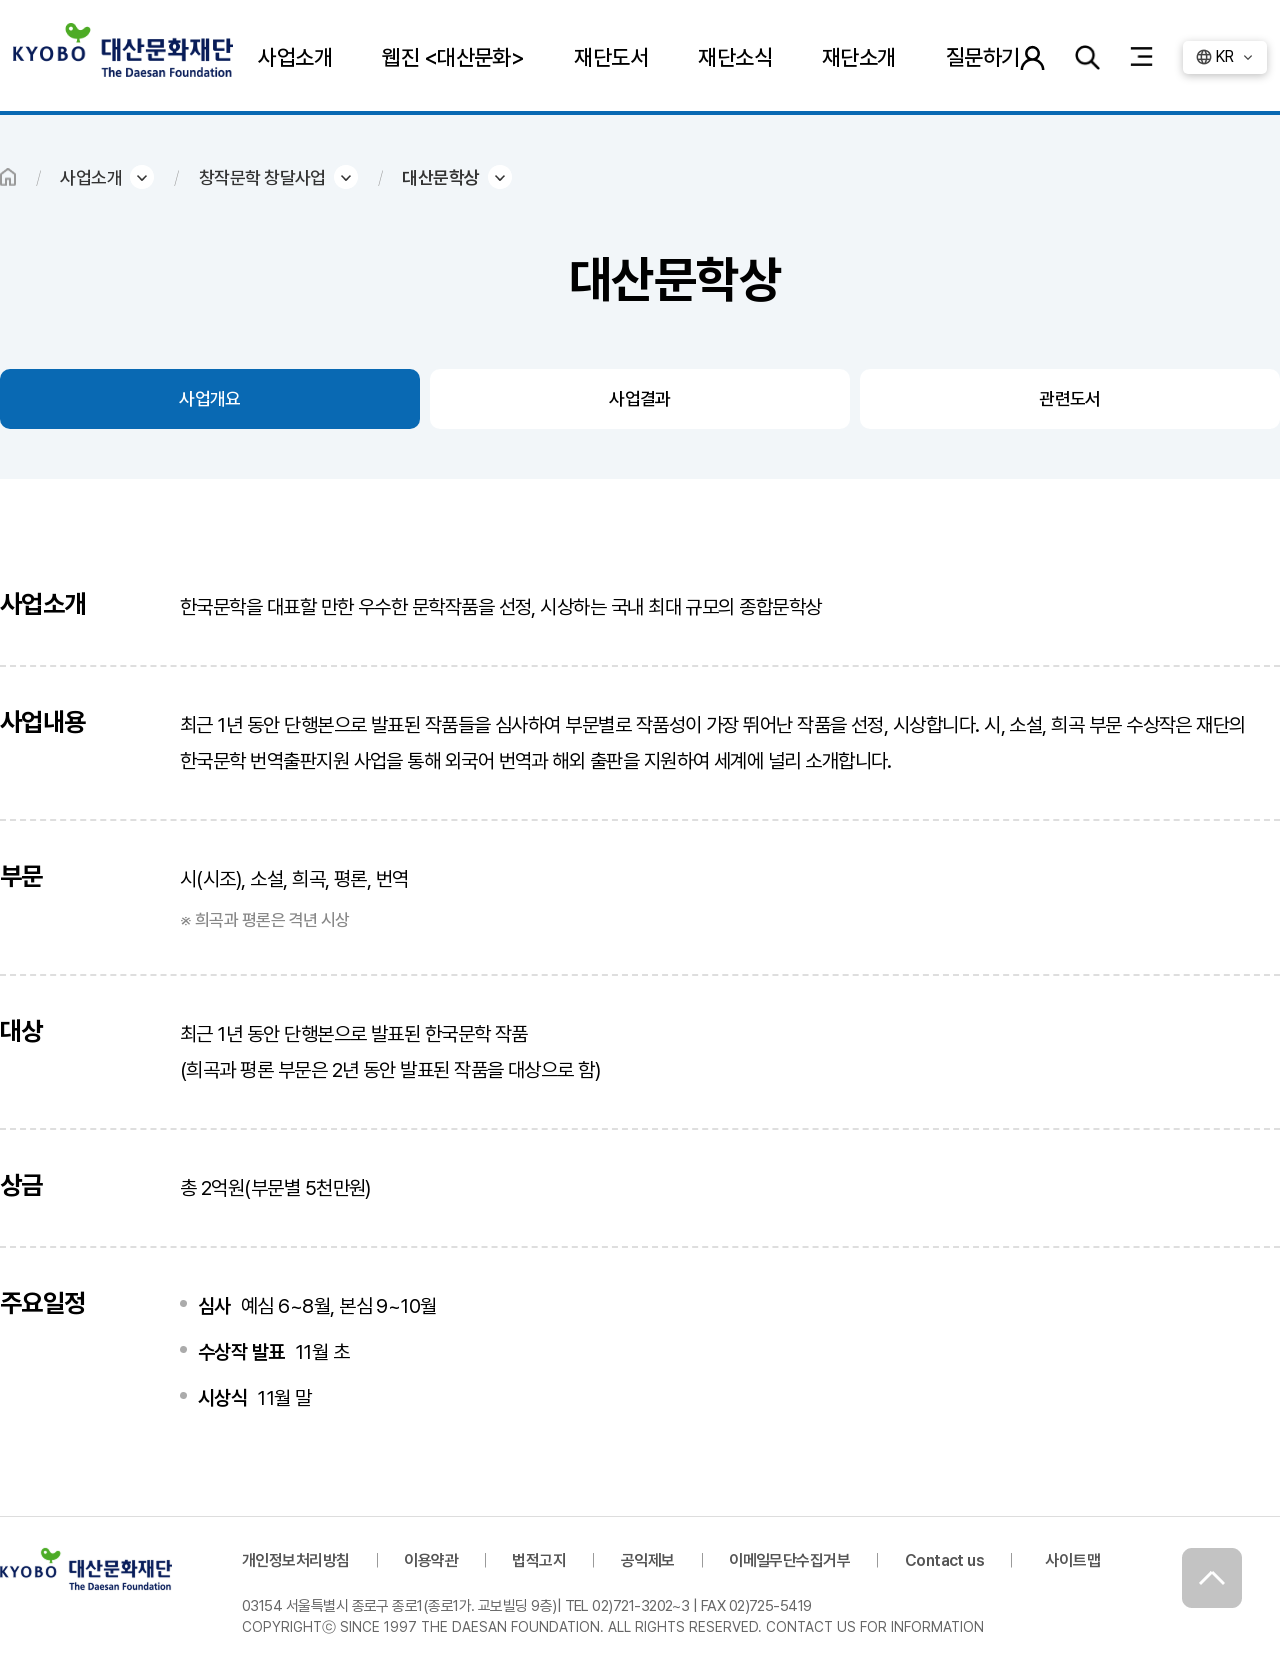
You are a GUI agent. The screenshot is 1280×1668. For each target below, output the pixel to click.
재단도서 (611, 57)
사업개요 (210, 398)
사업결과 (640, 398)
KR (1224, 56)
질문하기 (983, 57)
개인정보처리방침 (296, 1560)
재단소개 (859, 57)
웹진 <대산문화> (453, 57)
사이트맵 (1073, 1560)
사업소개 (295, 57)
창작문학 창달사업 (262, 177)
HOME (8, 177)
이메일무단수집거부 (789, 1560)
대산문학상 (440, 177)
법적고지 (539, 1560)
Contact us (945, 1560)
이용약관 (431, 1560)
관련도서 (1070, 398)
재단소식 (735, 57)
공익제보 (648, 1560)
